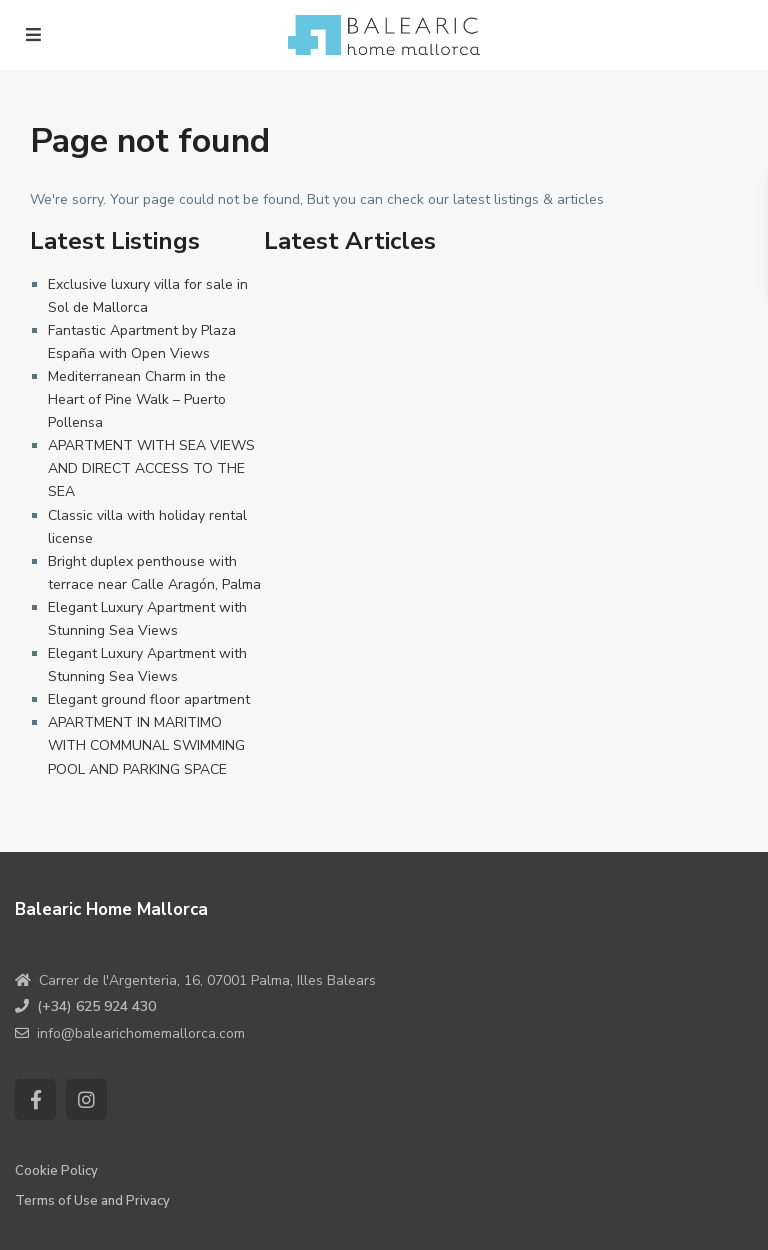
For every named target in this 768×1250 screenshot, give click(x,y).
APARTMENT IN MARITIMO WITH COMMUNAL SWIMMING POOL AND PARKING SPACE (146, 745)
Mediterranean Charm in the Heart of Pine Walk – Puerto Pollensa (137, 399)
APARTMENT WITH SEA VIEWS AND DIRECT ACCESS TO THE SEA (151, 468)
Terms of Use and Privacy (92, 1201)
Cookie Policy (56, 1171)
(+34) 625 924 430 (96, 1006)
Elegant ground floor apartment (149, 699)
